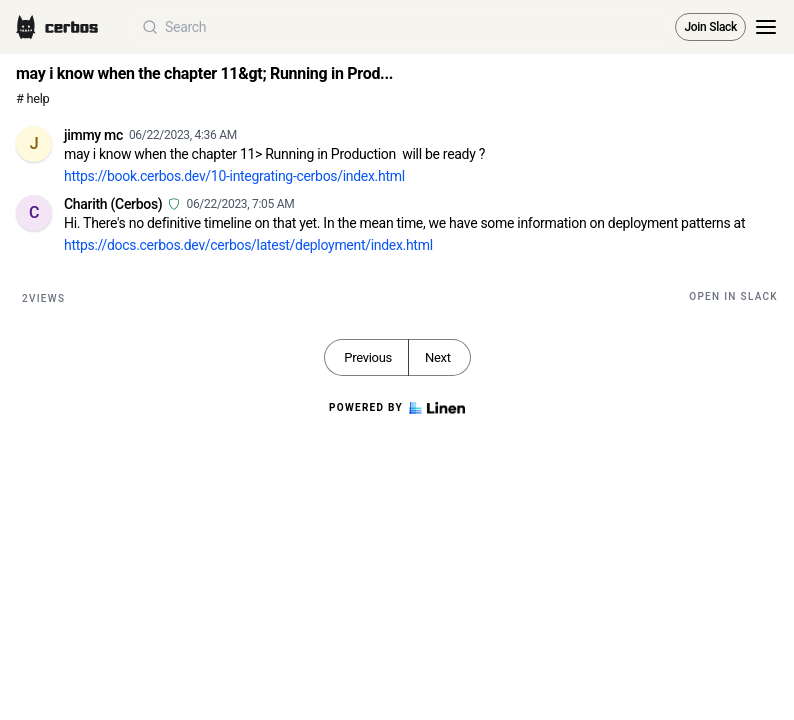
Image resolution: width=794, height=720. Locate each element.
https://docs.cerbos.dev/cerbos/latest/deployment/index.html (248, 245)
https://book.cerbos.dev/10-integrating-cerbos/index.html (234, 176)
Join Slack (710, 27)
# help (32, 98)
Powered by (397, 408)
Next (438, 357)
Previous (368, 357)
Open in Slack (733, 296)
